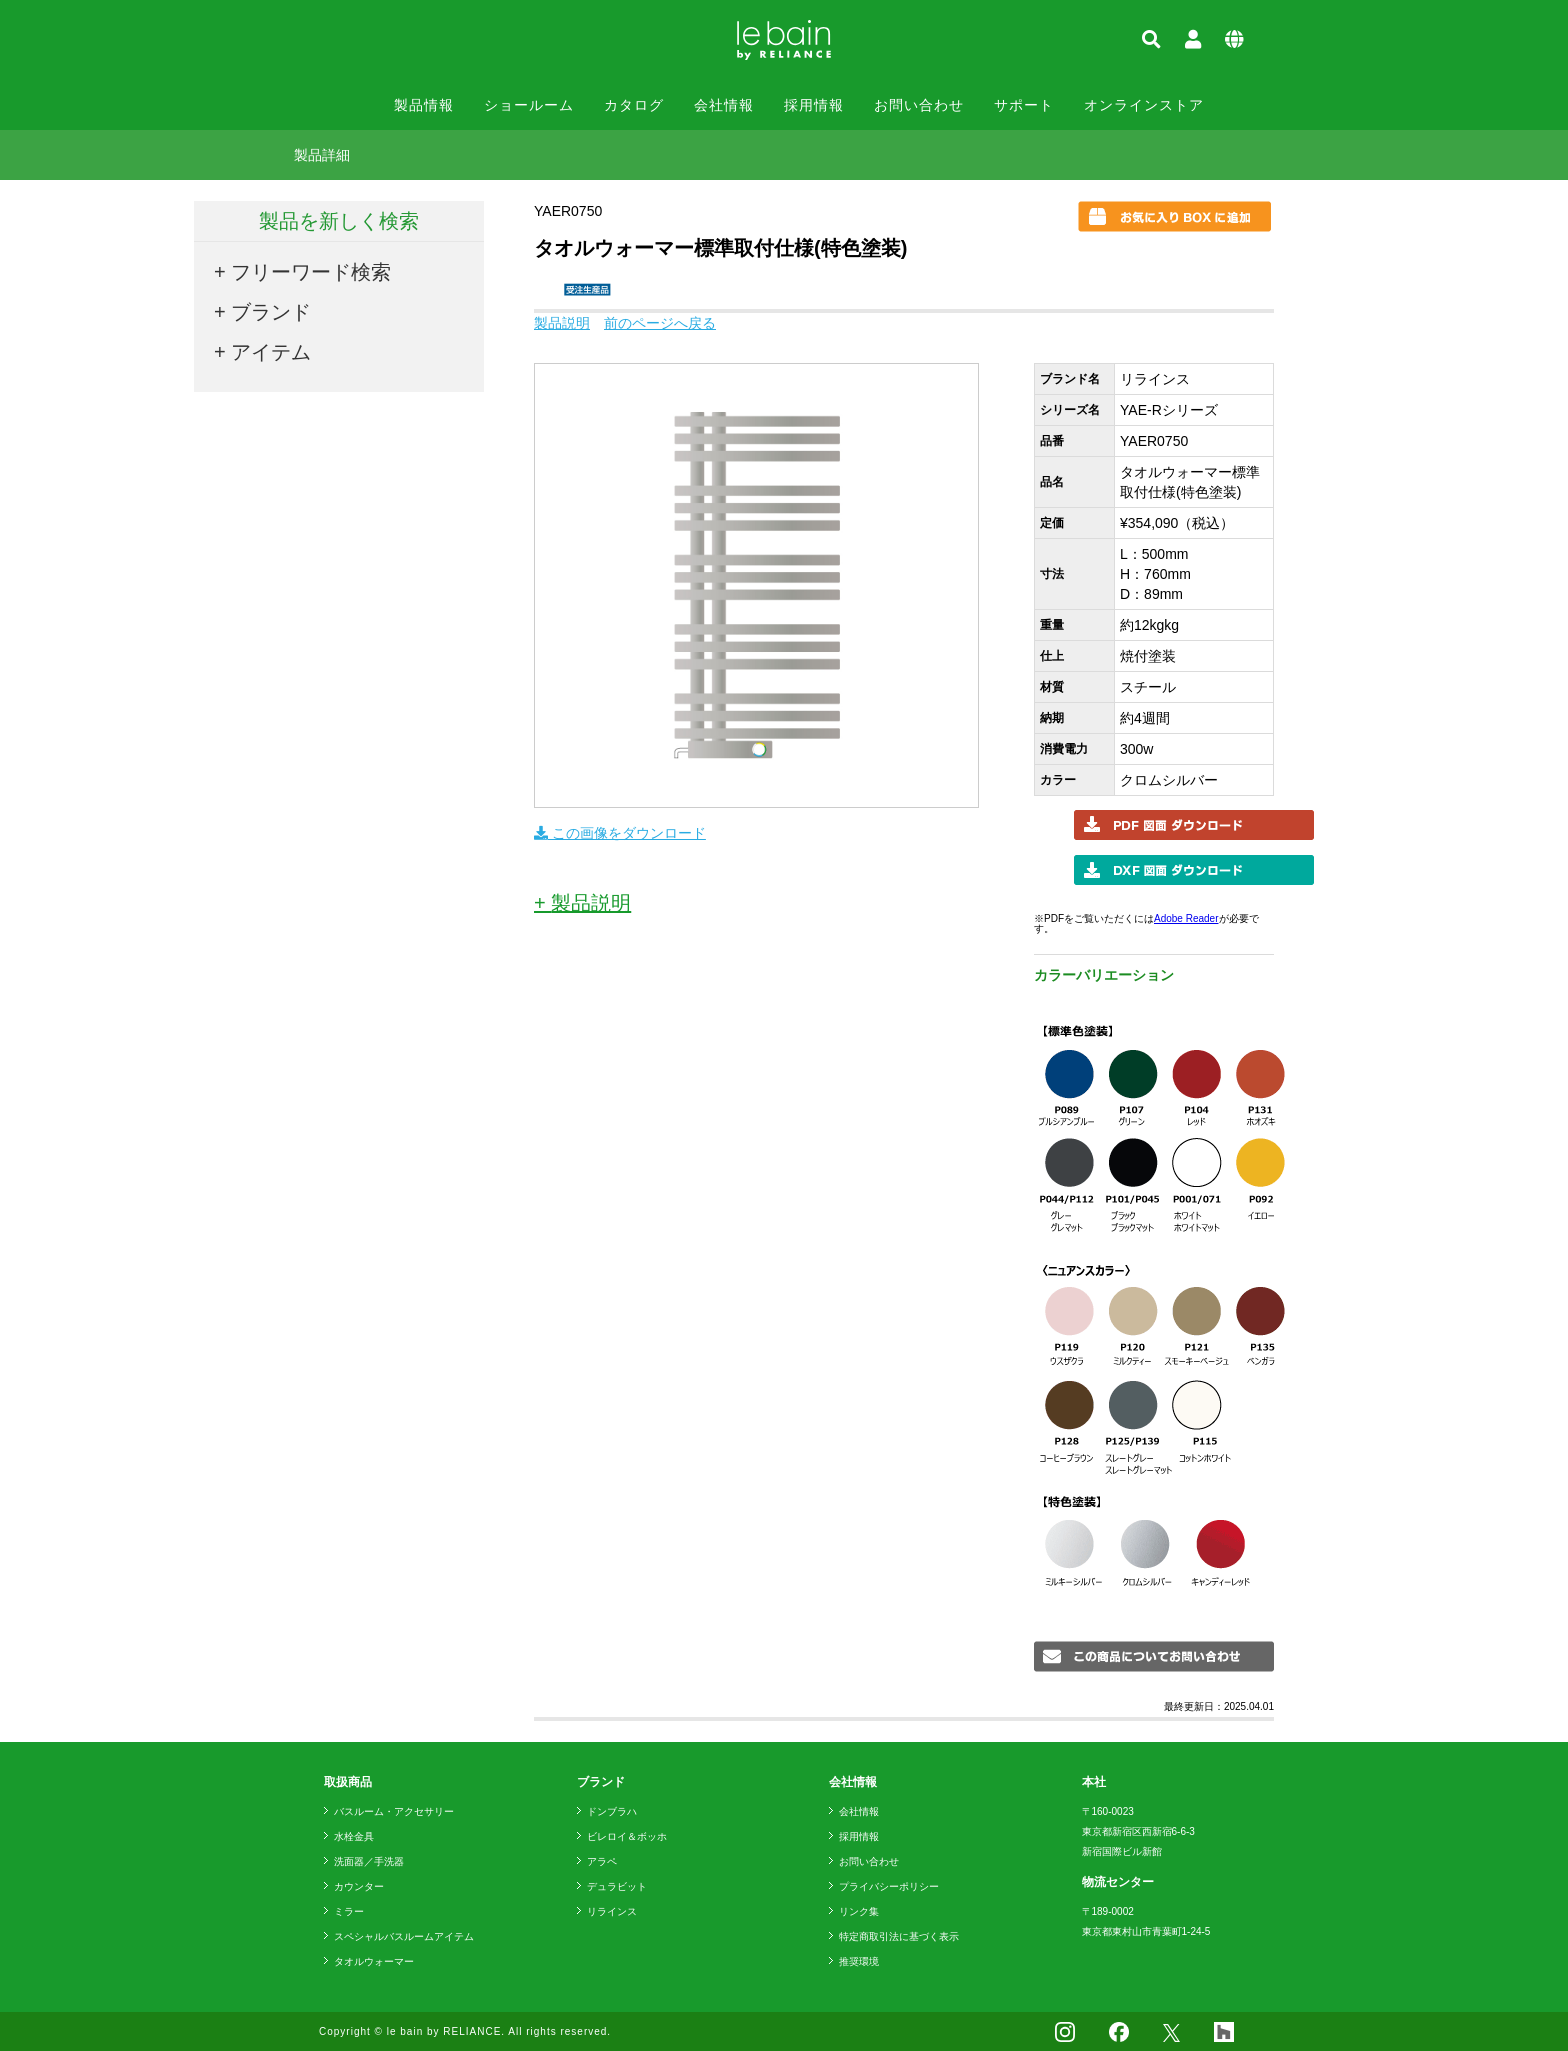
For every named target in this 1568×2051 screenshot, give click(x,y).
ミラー (349, 1911)
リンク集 (859, 1911)
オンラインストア (1144, 105)
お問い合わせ (919, 105)
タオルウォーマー (374, 1961)
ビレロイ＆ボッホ (627, 1836)
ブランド (271, 312)
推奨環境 (859, 1961)
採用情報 (814, 105)
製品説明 (562, 323)
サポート (1024, 105)
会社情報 (724, 105)
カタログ (634, 105)
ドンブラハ (612, 1811)
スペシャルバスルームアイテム (404, 1936)
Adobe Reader (1186, 918)
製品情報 (424, 105)
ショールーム (529, 105)
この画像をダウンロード (620, 833)
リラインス (612, 1911)
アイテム (271, 352)
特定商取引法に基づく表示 (899, 1936)
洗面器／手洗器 (369, 1861)
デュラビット (617, 1886)
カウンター (359, 1886)
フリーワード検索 (311, 272)
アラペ (602, 1861)
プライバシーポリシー (889, 1886)
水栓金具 (354, 1836)
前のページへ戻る (660, 323)
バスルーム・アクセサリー (394, 1811)
